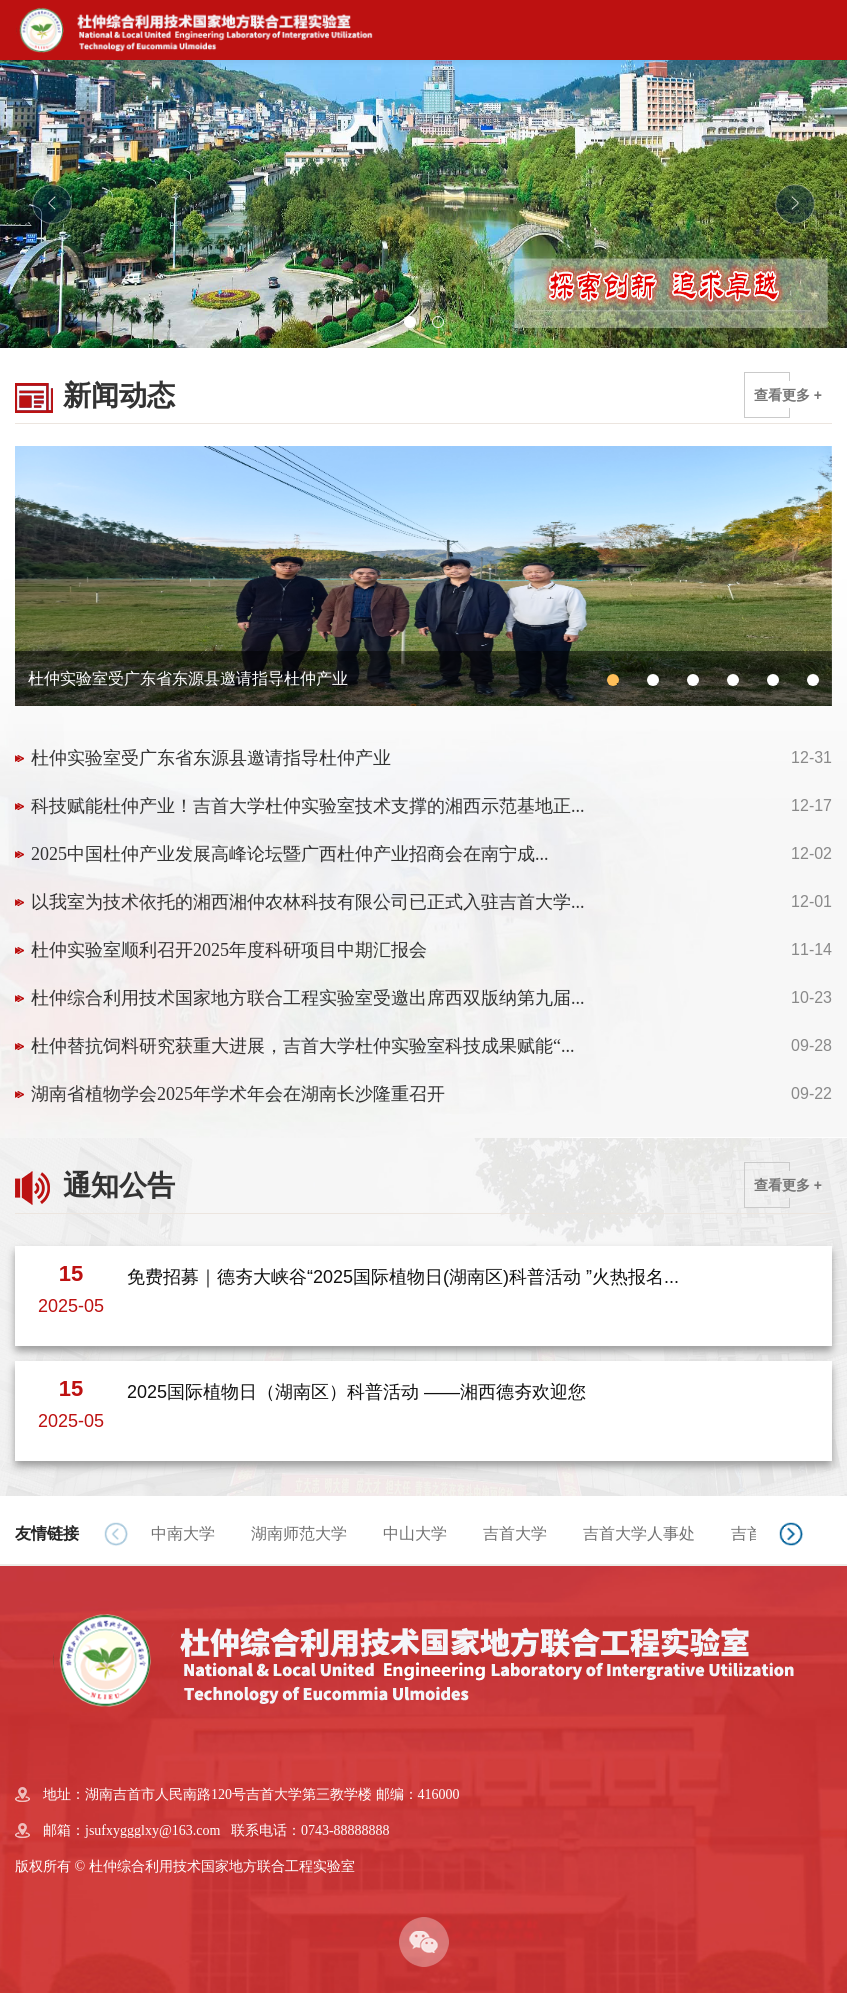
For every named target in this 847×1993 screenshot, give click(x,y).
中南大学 (183, 1533)
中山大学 (415, 1533)
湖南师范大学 (299, 1533)
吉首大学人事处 (639, 1533)
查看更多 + (788, 395)
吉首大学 (515, 1533)
